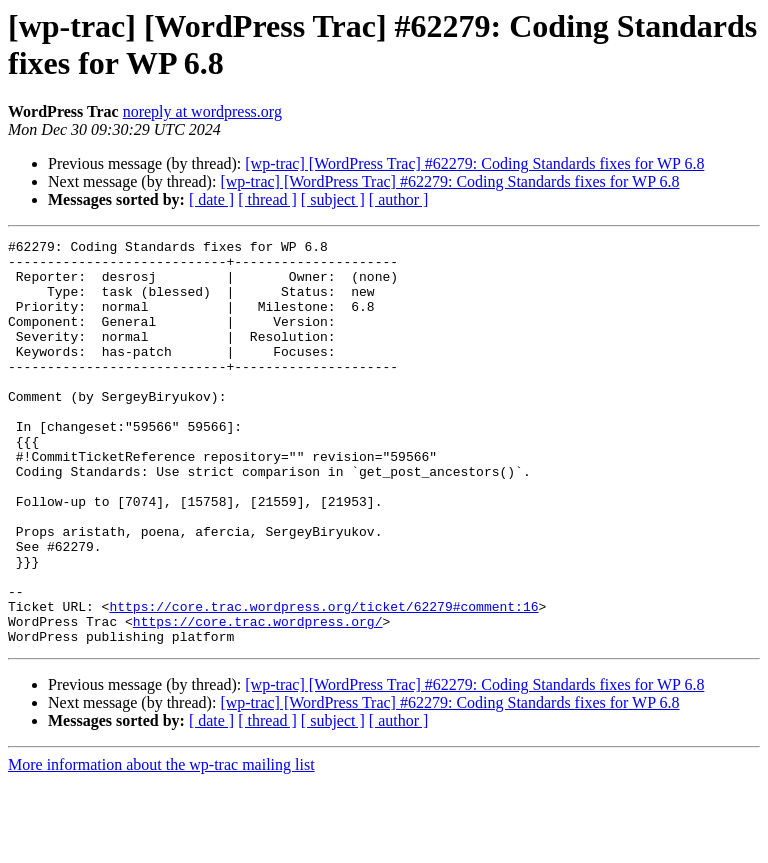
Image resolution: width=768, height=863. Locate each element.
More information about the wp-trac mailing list (161, 845)
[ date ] (211, 199)
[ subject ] (333, 199)
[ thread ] (267, 199)
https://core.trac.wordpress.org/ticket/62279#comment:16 (323, 681)
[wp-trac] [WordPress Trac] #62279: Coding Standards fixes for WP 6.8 (474, 163)
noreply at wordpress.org (202, 111)
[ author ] (399, 199)
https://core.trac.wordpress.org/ (258, 699)
